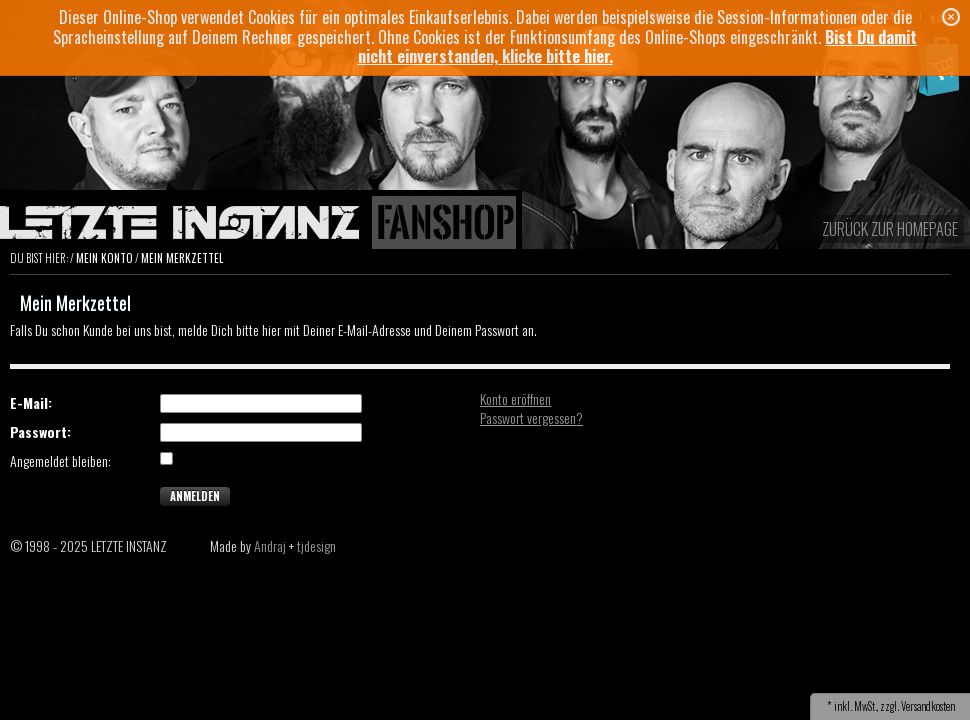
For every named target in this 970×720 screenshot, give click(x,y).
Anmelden (195, 496)
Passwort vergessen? (531, 417)
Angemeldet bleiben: (60, 461)
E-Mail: (31, 403)
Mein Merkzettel (182, 258)
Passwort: (40, 432)
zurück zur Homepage (890, 229)
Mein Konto (104, 258)
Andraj (270, 545)
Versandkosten (928, 706)
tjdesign (316, 545)
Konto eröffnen (515, 398)
